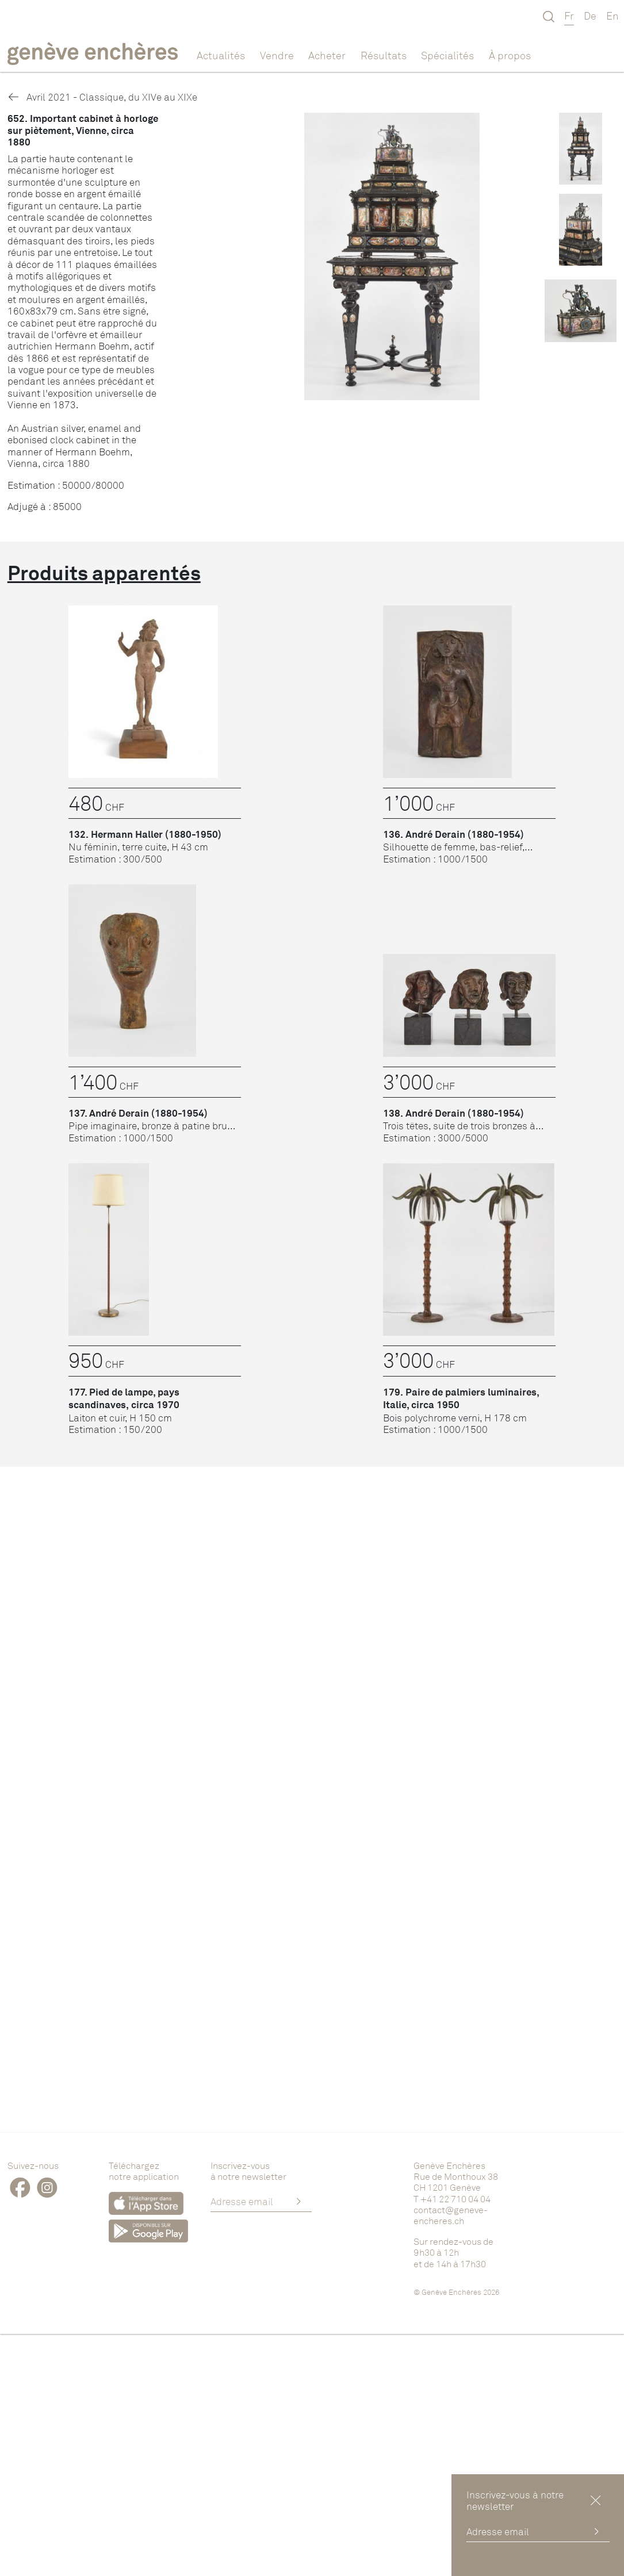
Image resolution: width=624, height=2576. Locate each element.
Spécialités (447, 55)
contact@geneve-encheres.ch (451, 2215)
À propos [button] (510, 55)
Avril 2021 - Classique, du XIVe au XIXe (102, 97)
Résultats (384, 55)
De (590, 15)
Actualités (221, 55)
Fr (569, 15)
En (612, 15)
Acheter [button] (327, 55)
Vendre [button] (277, 55)
